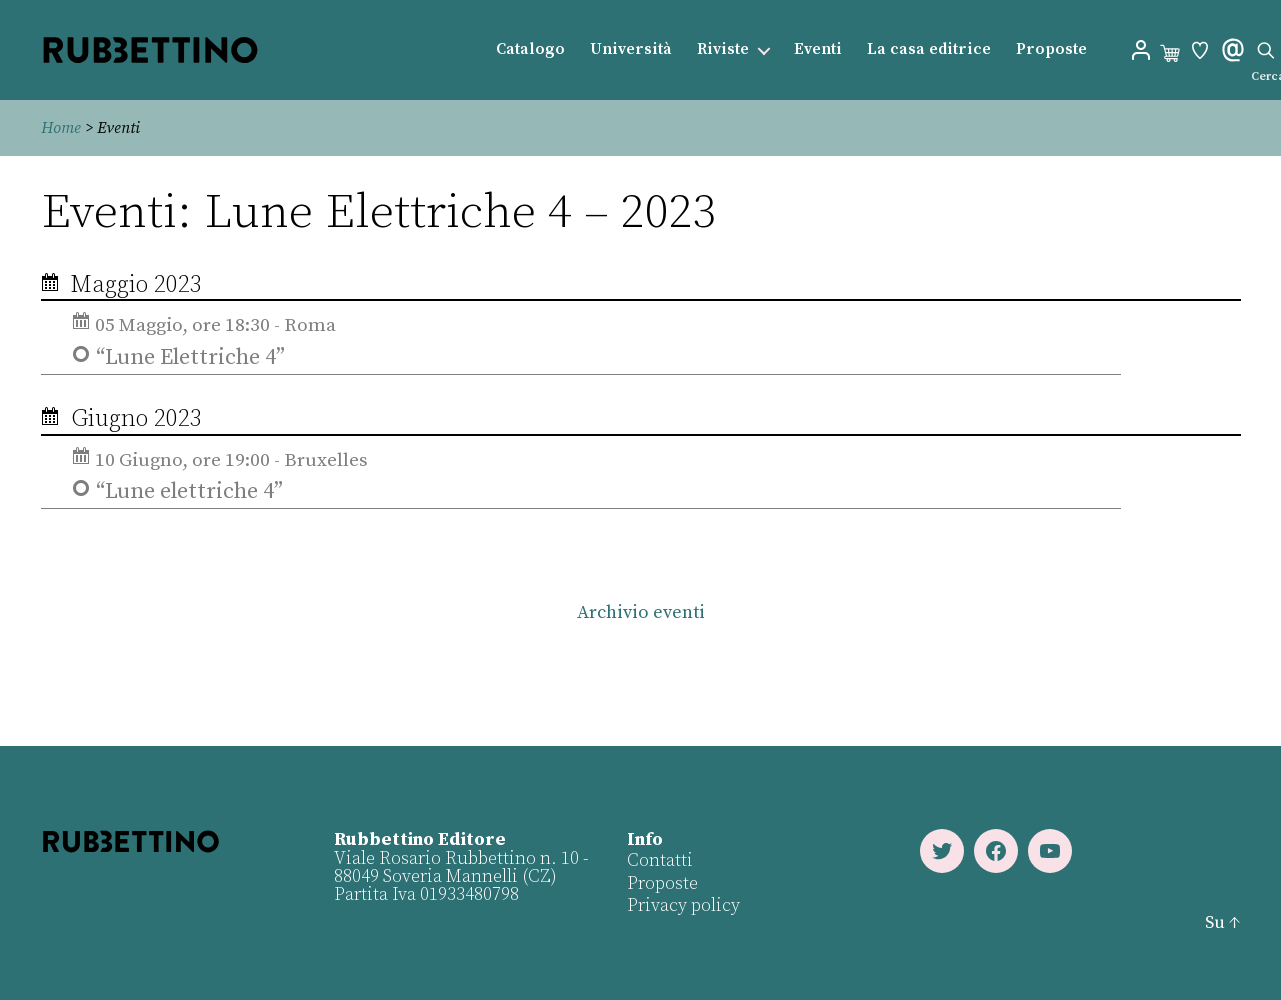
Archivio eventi (640, 612)
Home (61, 128)
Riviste (723, 49)
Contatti (660, 860)
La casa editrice (929, 49)
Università (631, 49)
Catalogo (530, 49)
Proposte (1051, 49)
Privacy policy (683, 905)
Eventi (818, 49)
